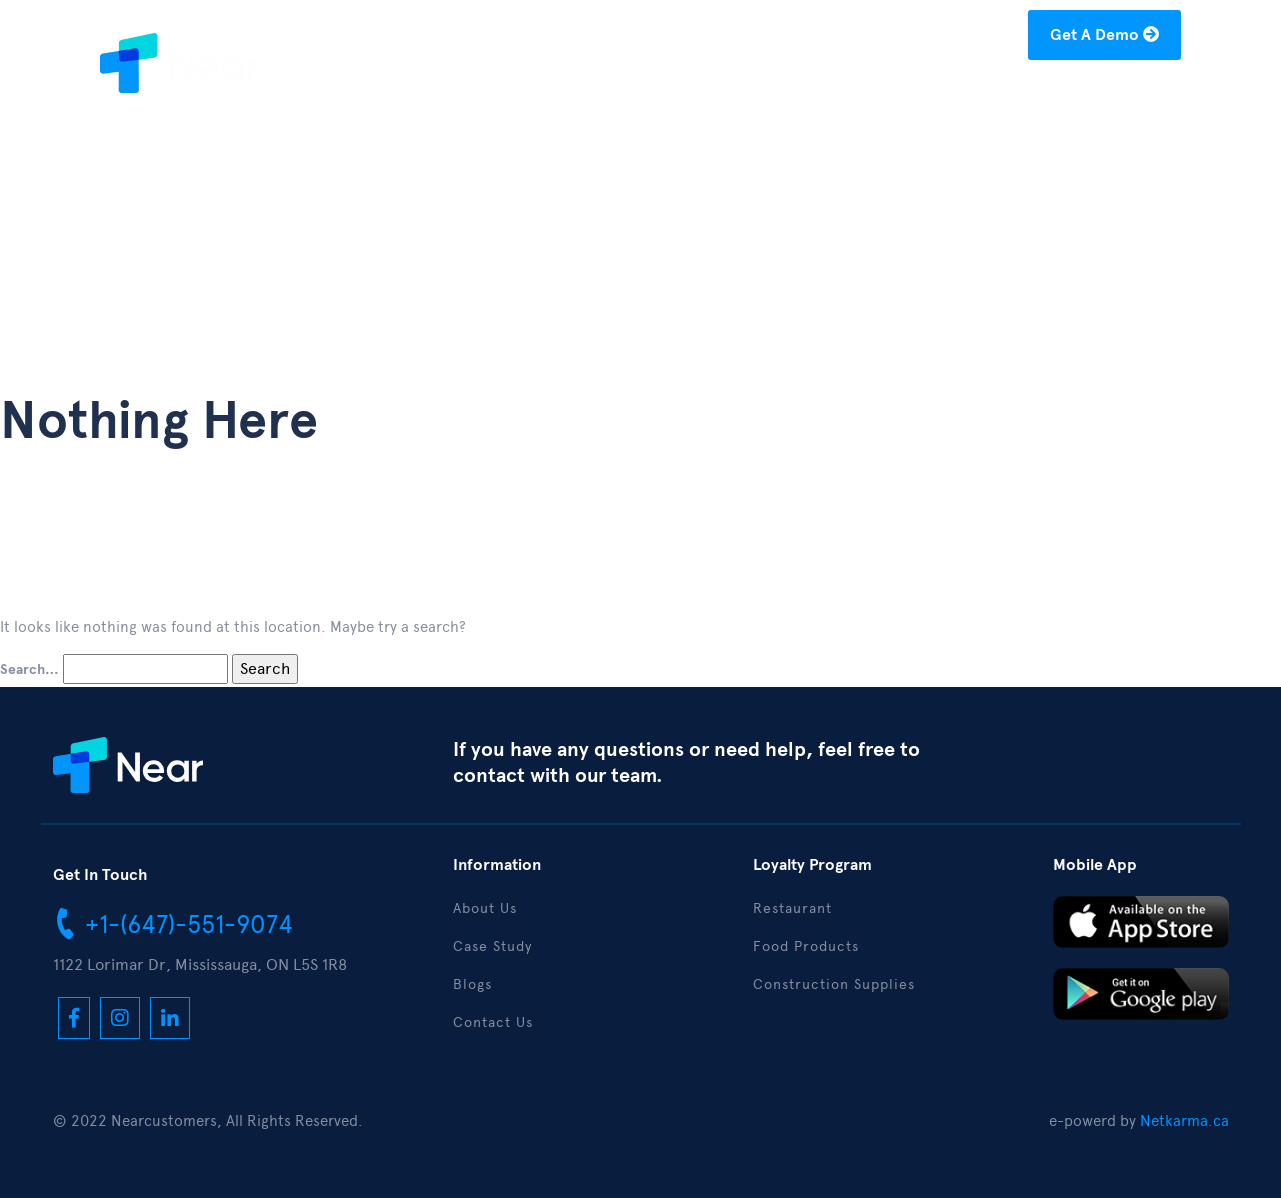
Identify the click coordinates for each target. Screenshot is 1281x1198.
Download (1009, 96)
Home (621, 96)
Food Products (806, 946)
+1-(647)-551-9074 (173, 923)
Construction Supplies (834, 984)
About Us (711, 96)
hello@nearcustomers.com (909, 38)
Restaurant (792, 908)
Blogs (917, 96)
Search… (29, 670)
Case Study (821, 96)
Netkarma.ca (1184, 1121)
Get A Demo (1104, 35)
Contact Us (1123, 96)
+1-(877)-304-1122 (704, 38)
